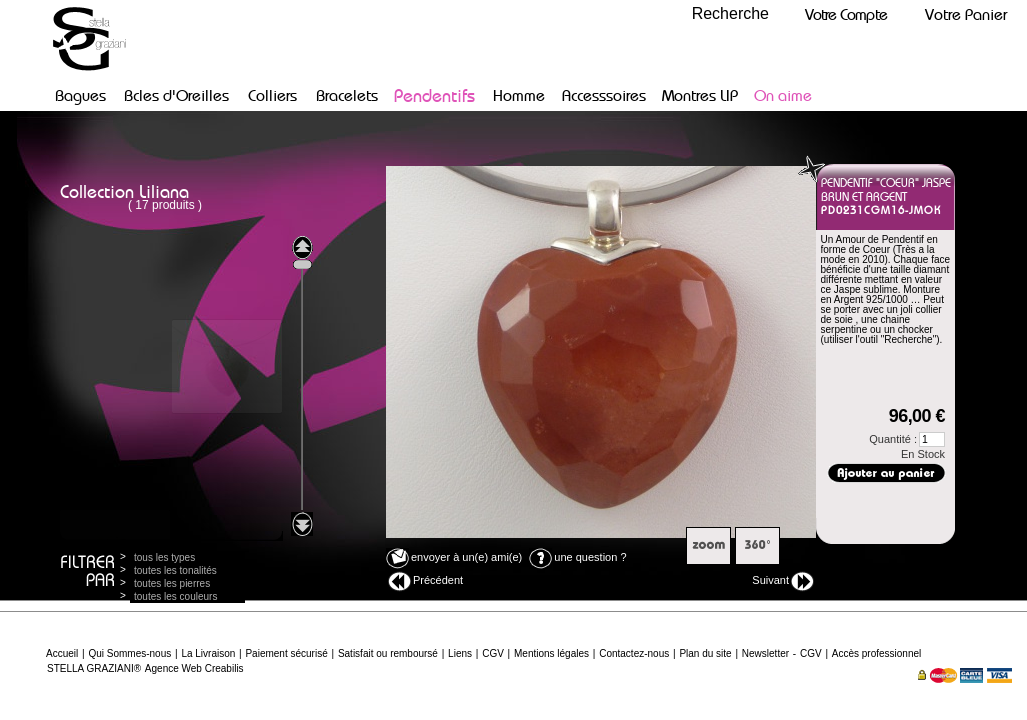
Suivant (783, 581)
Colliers (272, 95)
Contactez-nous (634, 653)
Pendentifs (434, 95)
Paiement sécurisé (286, 653)
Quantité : (907, 439)
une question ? (577, 557)
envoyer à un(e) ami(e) (454, 557)
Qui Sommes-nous (129, 653)
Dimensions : (875, 364)
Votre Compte (846, 14)
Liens (460, 653)
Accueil (62, 653)
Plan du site (705, 653)
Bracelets (347, 95)
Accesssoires (604, 95)
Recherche (730, 13)
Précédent (425, 581)
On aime (783, 95)
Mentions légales (551, 653)
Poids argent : (865, 354)
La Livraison (208, 653)
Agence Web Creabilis (194, 668)
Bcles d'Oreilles (176, 95)
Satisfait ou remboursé (388, 653)
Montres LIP (700, 95)
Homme (519, 95)
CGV (493, 653)
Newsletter (765, 653)
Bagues (80, 95)
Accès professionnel (877, 653)
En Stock (923, 454)
